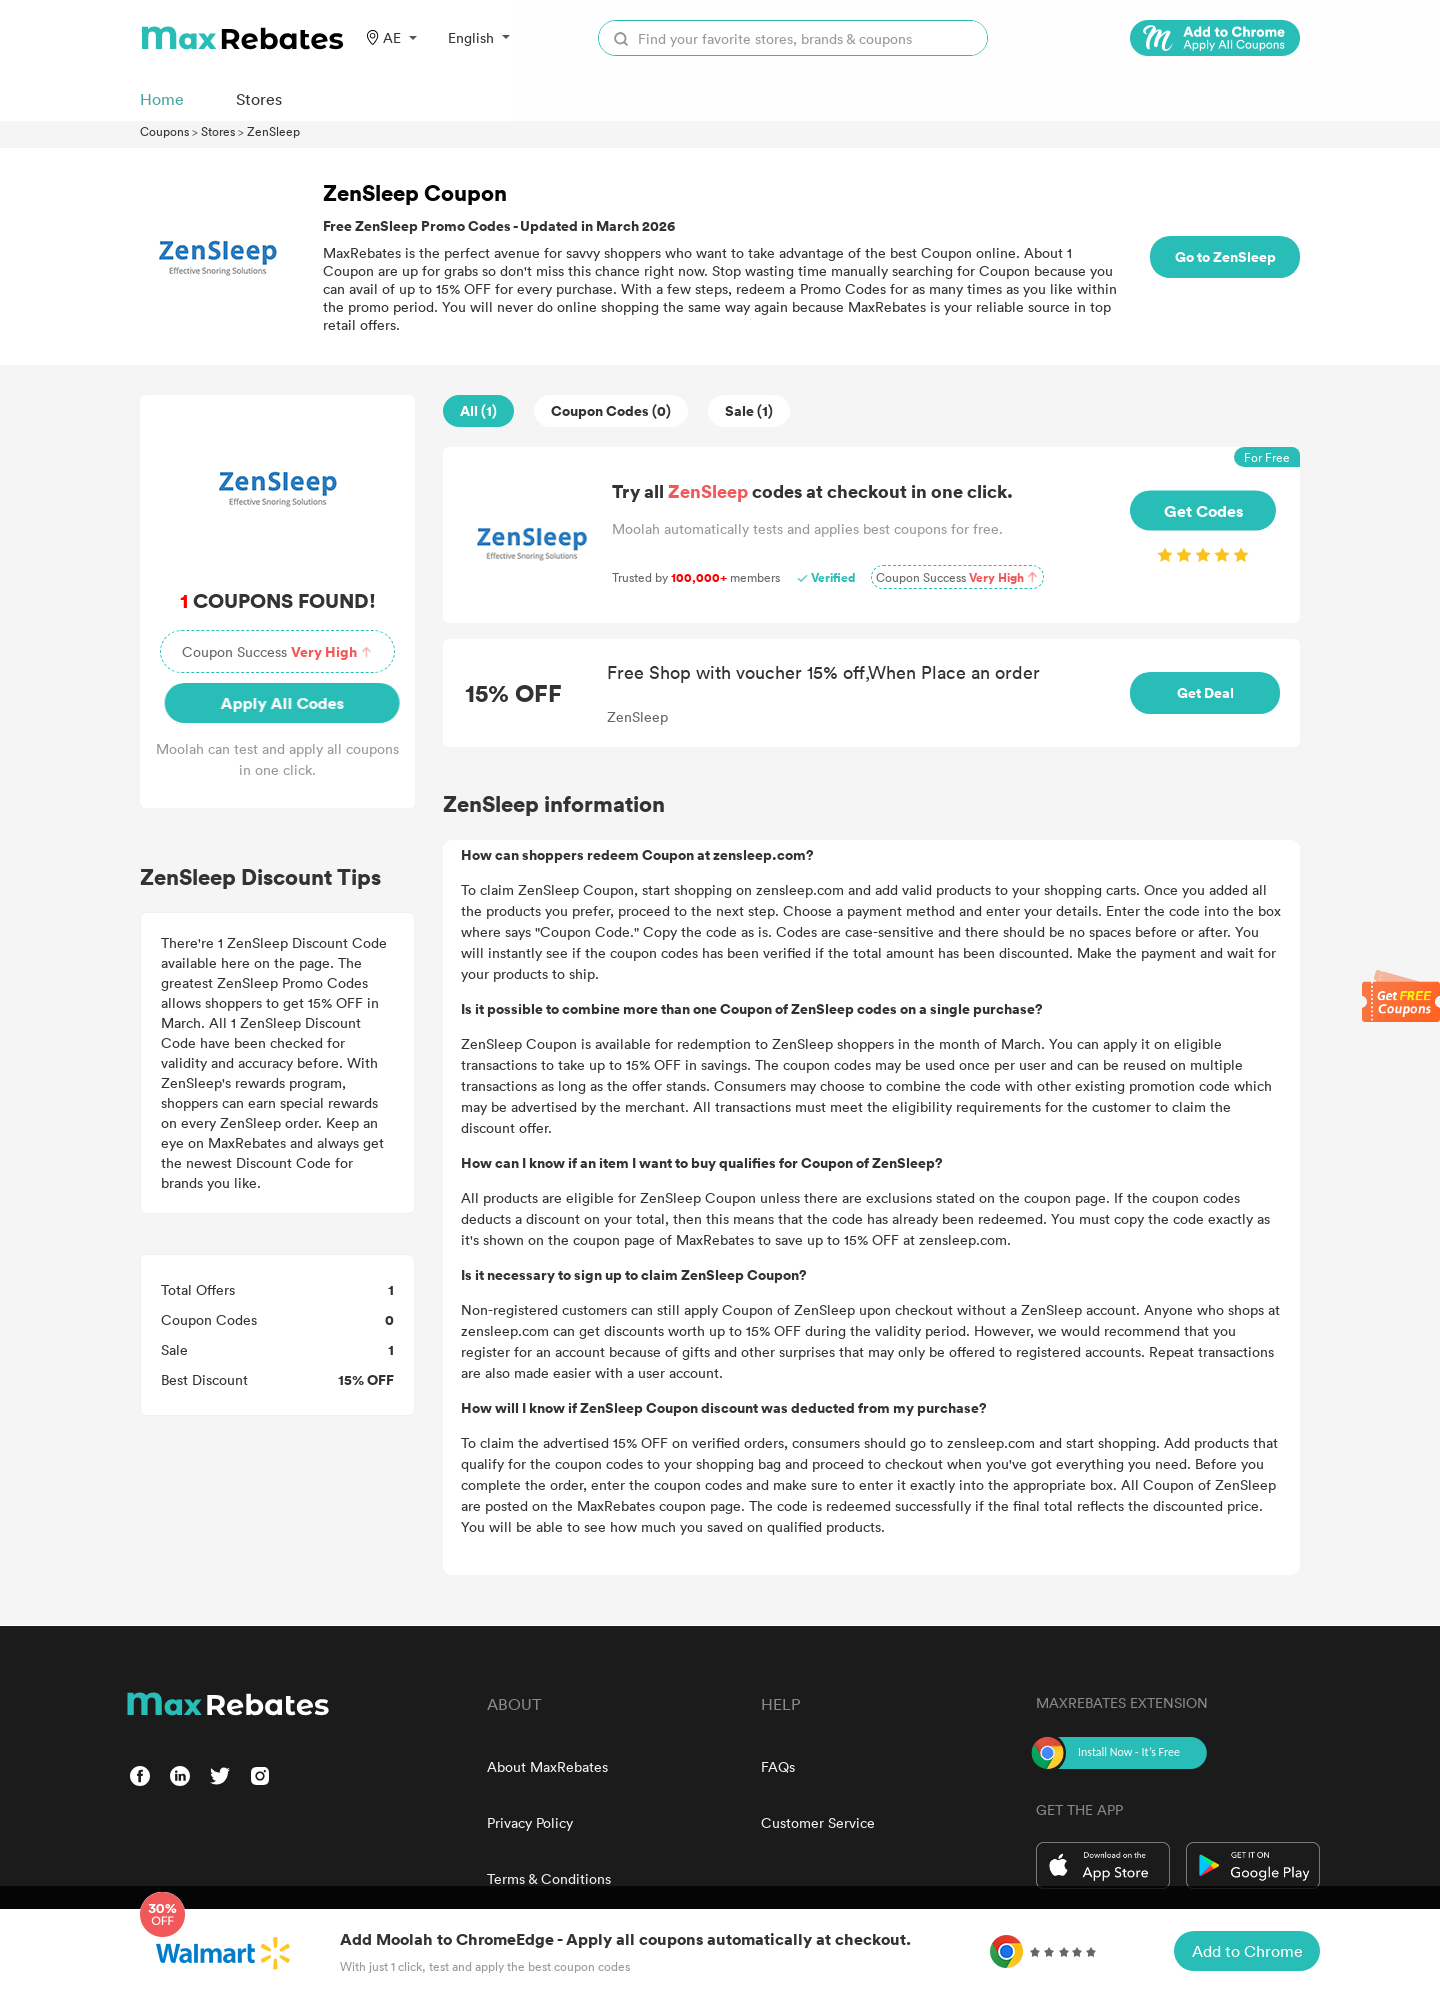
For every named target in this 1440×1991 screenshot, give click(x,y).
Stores (218, 131)
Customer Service (818, 1822)
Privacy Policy (530, 1822)
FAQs (778, 1766)
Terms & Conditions (549, 1878)
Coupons (164, 131)
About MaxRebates (547, 1766)
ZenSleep (273, 131)
